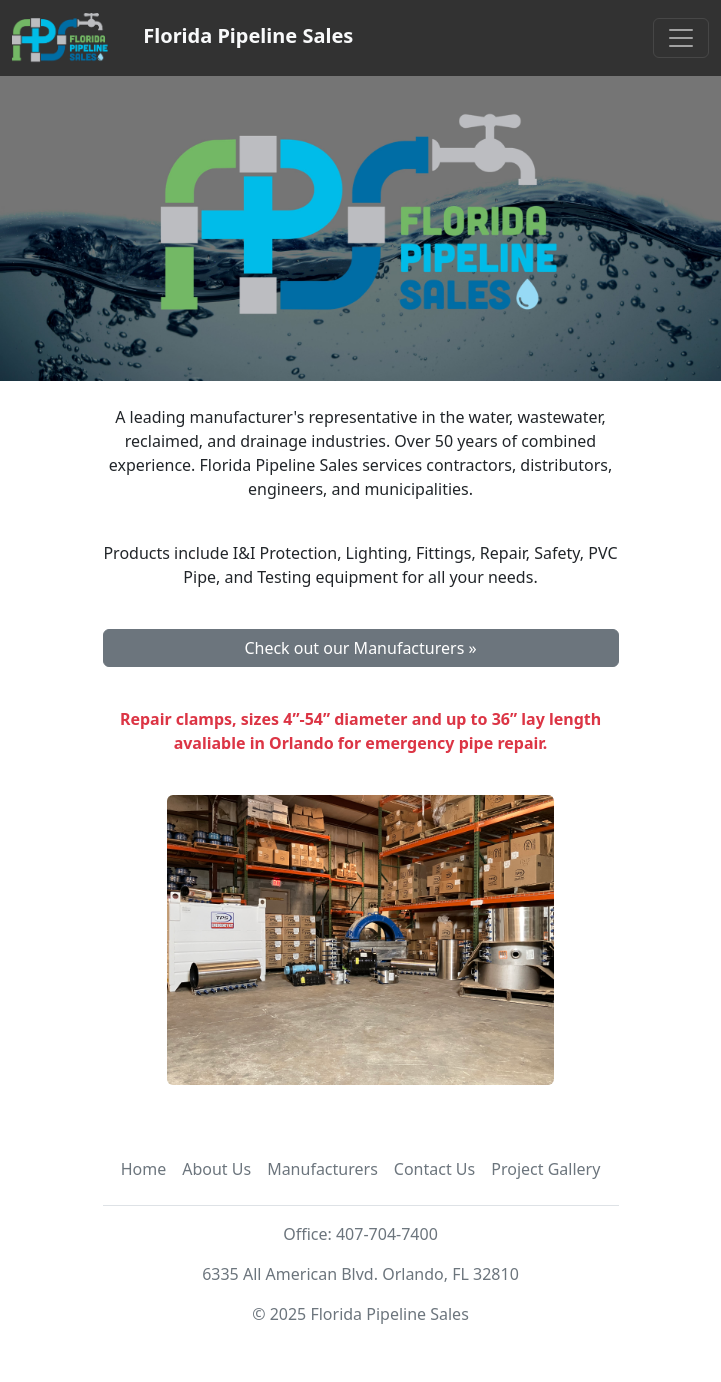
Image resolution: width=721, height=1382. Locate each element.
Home (144, 1169)
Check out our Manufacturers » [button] (360, 648)
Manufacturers (322, 1169)
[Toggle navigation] (681, 38)
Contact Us (434, 1169)
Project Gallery (545, 1169)
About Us (216, 1169)
